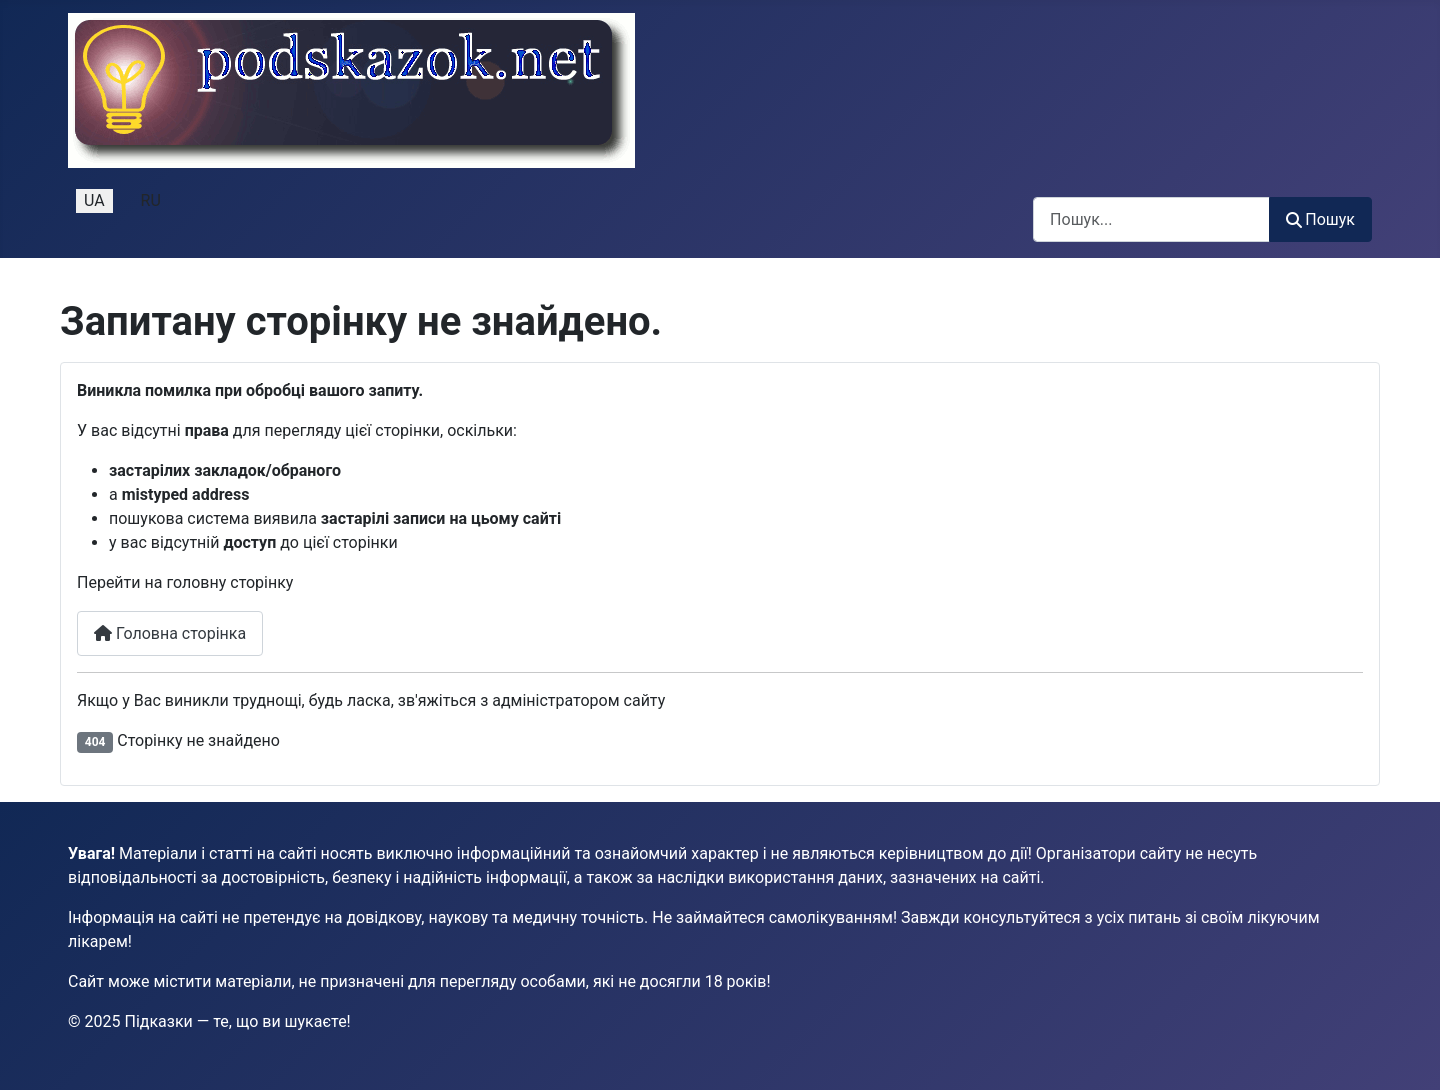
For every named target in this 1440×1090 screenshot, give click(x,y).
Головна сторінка (170, 633)
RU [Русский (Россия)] (151, 200)
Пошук (1320, 219)
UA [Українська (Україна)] (94, 200)
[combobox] (1151, 219)
